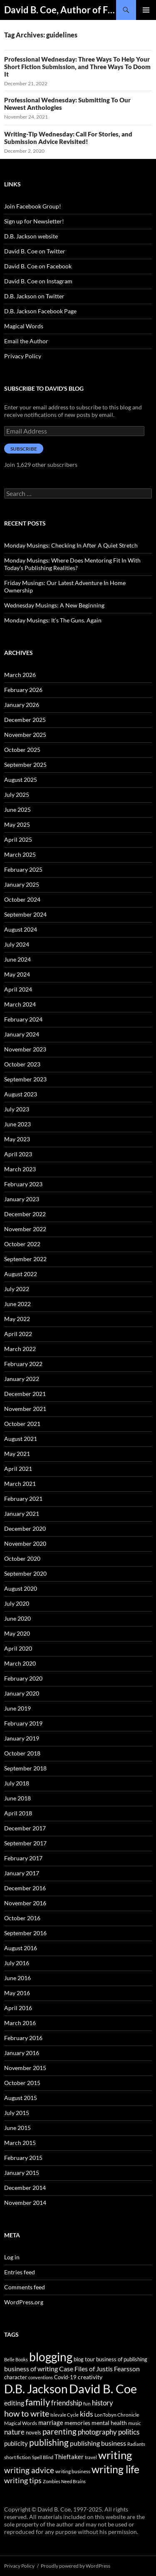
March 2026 (20, 674)
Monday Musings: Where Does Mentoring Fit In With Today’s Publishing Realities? (72, 564)
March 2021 (20, 1483)
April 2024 (18, 989)
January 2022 (21, 1378)
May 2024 (17, 974)
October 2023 (22, 1064)
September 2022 (25, 1258)
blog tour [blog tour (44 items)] (84, 2359)
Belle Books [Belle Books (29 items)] (16, 2359)
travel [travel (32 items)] (91, 2457)
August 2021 (20, 1438)
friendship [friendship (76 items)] (66, 2403)
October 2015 (22, 2082)
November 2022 (25, 1228)
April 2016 (18, 2007)
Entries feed (19, 2272)
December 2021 (25, 1393)
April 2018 (18, 1813)
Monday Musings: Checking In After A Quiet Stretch (71, 545)
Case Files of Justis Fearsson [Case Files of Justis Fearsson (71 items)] (99, 2369)
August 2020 (20, 1588)
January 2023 (21, 1198)
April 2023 (18, 1154)
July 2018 (16, 1783)
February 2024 (23, 1019)
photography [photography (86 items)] (97, 2431)
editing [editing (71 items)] (14, 2403)
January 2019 (21, 1738)
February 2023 (23, 1184)
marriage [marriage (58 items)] (50, 2422)
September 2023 (25, 1079)
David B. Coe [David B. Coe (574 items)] (103, 2388)
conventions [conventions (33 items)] (40, 2377)
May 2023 (17, 1139)
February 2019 (23, 1723)
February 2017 (23, 1858)
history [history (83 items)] (102, 2402)
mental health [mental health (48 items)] (109, 2422)
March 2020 (20, 1663)
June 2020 (17, 1618)
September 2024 (25, 914)
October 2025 (22, 749)
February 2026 (23, 689)
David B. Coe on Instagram (38, 281)
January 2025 (21, 884)
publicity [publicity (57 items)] (16, 2443)
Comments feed (24, 2287)
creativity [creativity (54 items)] (90, 2376)
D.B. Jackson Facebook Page (40, 311)
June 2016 (17, 1977)
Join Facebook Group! (32, 206)
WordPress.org (23, 2302)
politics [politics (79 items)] (128, 2431)
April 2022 (18, 1333)
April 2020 (18, 1648)
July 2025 (16, 794)
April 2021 (18, 1468)
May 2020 (17, 1633)
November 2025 (25, 734)
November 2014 (25, 2202)
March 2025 (20, 854)
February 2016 (23, 2037)
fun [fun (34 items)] (87, 2403)
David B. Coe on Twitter (34, 251)
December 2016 (25, 1888)
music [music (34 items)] (134, 2423)
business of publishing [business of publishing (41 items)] (121, 2359)
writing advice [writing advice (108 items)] (29, 2470)
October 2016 (22, 1917)
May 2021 (17, 1453)
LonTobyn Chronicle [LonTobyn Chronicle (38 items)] (116, 2415)
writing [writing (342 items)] (115, 2455)
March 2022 (20, 1348)
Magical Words (23, 326)
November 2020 (25, 1543)
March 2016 (20, 2022)
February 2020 (23, 1678)
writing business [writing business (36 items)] (72, 2471)
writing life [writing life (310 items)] (115, 2469)
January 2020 (21, 1693)
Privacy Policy (22, 355)
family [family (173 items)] (37, 2402)
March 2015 (20, 2142)
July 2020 (16, 1603)
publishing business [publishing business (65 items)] (98, 2443)
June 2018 (17, 1798)
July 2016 (16, 1962)
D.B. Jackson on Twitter (34, 296)
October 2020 (22, 1558)
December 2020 (25, 1528)
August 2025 (20, 779)
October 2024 (22, 899)
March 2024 (20, 1004)
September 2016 (25, 1932)
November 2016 (25, 1903)
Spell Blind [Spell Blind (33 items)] (42, 2457)
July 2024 (16, 944)
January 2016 (21, 2052)
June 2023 (17, 1124)
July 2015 (16, 2112)
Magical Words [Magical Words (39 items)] (20, 2423)
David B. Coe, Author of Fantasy (60, 9)
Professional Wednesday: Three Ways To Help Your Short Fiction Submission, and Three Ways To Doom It (77, 66)
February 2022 (23, 1363)
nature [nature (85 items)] (14, 2431)
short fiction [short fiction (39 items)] (17, 2457)
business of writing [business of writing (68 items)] (31, 2369)
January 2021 (21, 1513)
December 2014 (25, 2187)
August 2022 (20, 1273)
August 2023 (20, 1094)
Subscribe (23, 449)
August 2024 (20, 929)
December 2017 (25, 1828)
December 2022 (25, 1213)
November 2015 (25, 2067)
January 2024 (21, 1034)
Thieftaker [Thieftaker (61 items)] (69, 2456)
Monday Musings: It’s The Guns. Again (53, 620)
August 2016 (20, 1947)
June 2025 (17, 809)
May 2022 (17, 1318)
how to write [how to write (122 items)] (26, 2413)
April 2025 (18, 839)
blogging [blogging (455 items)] (50, 2357)
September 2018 (25, 1768)
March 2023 (20, 1169)
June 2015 (17, 2127)
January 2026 (21, 704)
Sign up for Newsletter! (34, 221)
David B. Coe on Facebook (38, 266)
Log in (12, 2257)
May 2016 (17, 1992)
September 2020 (25, 1573)
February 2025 (23, 869)
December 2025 (25, 719)
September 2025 (25, 764)
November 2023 (25, 1049)
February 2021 (23, 1498)
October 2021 (22, 1423)
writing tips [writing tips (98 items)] (23, 2480)
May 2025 (17, 824)
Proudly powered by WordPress (75, 2566)
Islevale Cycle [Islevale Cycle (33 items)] (64, 2414)
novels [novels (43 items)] (33, 2432)
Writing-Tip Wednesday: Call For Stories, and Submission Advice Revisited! (68, 137)
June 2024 (17, 959)
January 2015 (21, 2172)
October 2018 (22, 1753)
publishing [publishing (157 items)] (49, 2442)
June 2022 (17, 1303)
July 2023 (16, 1109)
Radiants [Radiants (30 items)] (136, 2444)
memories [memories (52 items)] (77, 2422)
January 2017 (21, 1873)
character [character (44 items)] (15, 2377)
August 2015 (20, 2097)
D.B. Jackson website (31, 236)
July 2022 (16, 1288)
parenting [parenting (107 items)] (59, 2431)
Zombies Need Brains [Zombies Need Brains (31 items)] (64, 2481)
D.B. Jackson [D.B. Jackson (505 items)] (36, 2389)
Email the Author (26, 341)
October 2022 (22, 1243)
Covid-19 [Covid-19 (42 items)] (65, 2377)
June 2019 (17, 1708)
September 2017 (25, 1843)
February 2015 (23, 2157)
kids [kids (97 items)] (86, 2413)
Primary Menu (146, 10)
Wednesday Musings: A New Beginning (54, 605)
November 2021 (25, 1408)
